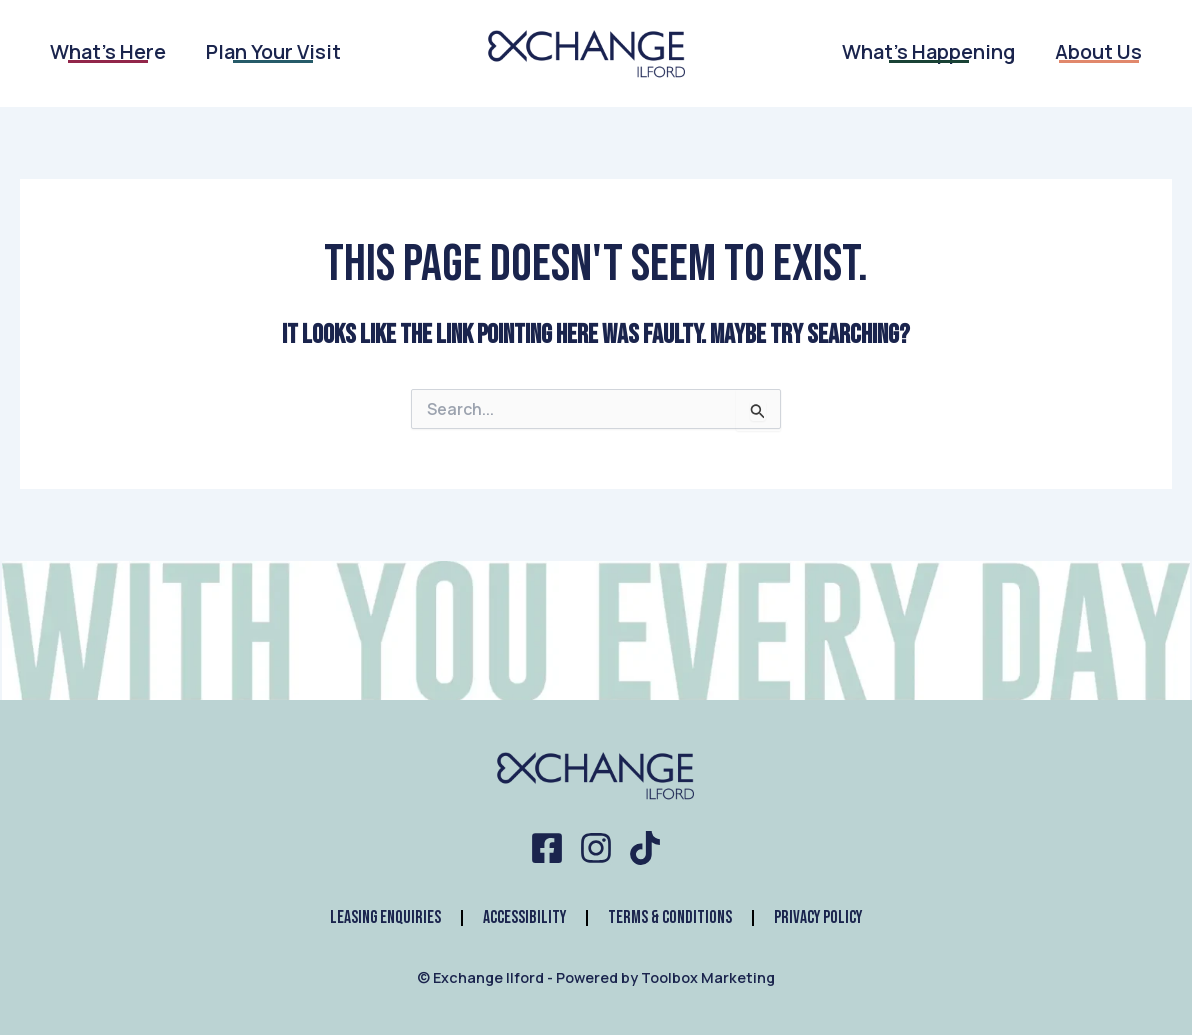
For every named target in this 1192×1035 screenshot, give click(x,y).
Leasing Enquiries (383, 917)
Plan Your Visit (272, 48)
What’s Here (108, 48)
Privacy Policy (819, 917)
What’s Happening (929, 48)
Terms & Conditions (670, 917)
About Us (1098, 48)
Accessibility (523, 917)
